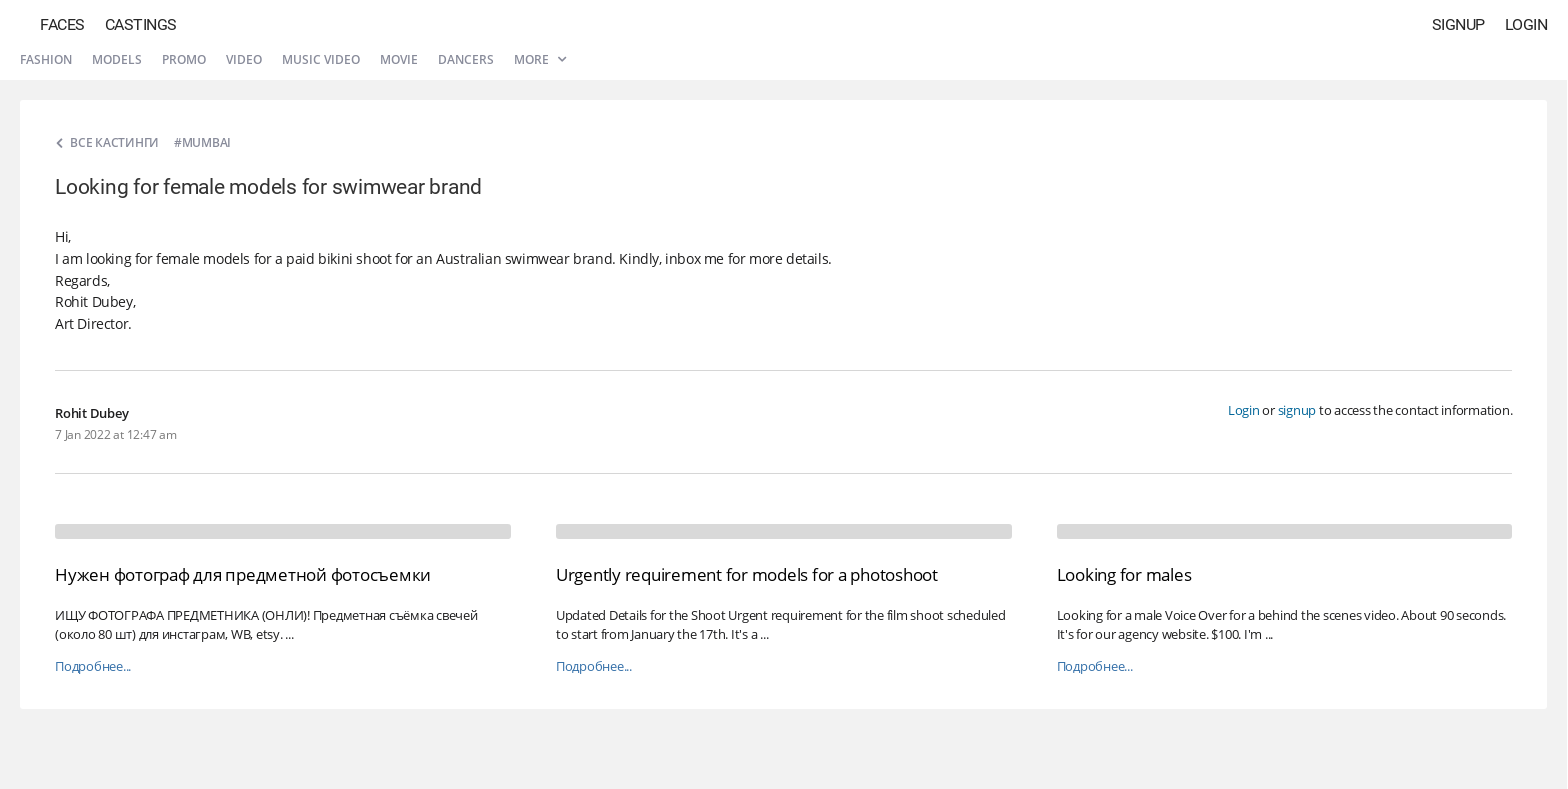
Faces (62, 24)
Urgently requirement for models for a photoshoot (747, 574)
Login (1526, 24)
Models (117, 59)
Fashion (46, 59)
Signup (1458, 24)
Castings (141, 24)
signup (1297, 410)
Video (244, 59)
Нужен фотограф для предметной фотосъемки (243, 574)
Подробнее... (93, 666)
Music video (321, 59)
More (540, 59)
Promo (184, 59)
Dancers (466, 59)
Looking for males (1124, 574)
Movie (399, 59)
